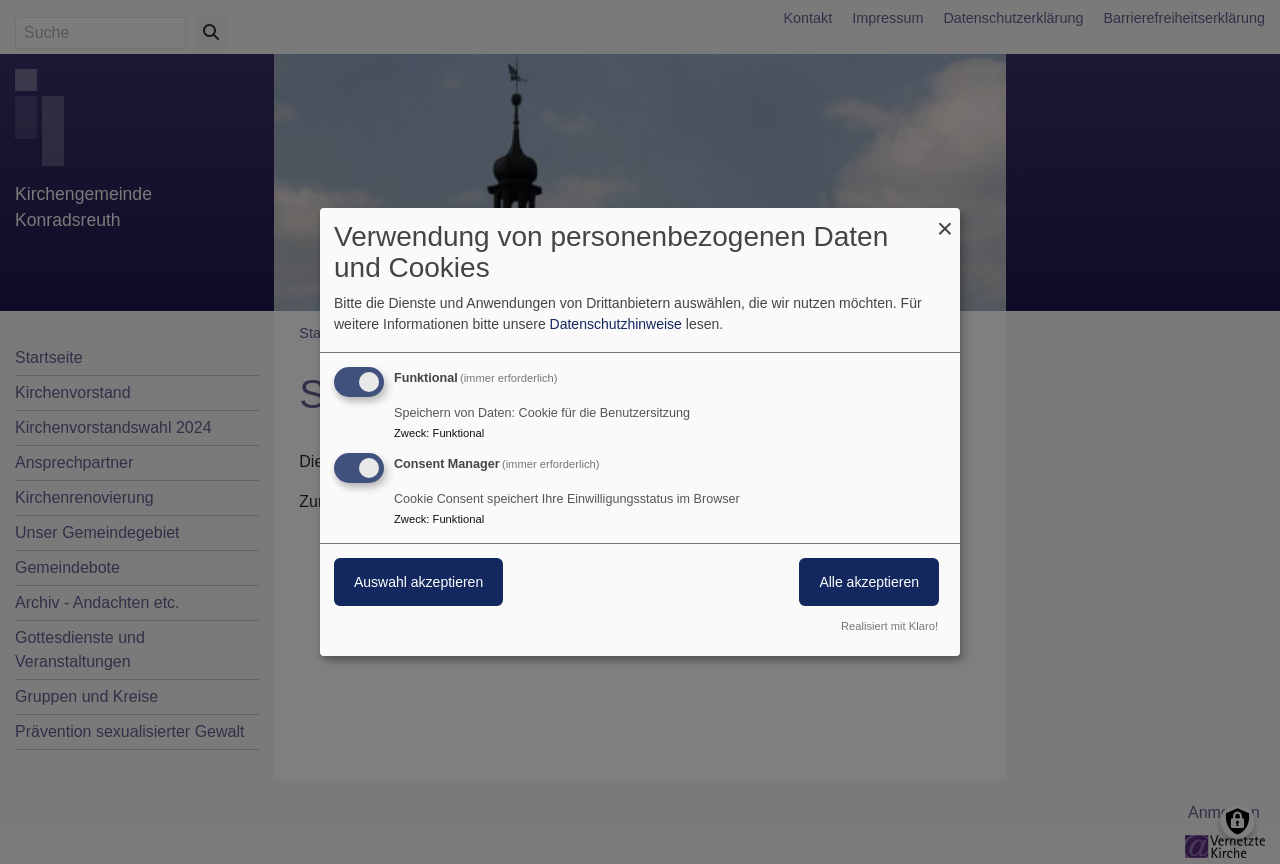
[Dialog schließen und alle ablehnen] (945, 220)
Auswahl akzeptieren (418, 582)
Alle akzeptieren (869, 582)
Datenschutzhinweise (616, 324)
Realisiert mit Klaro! (889, 626)
